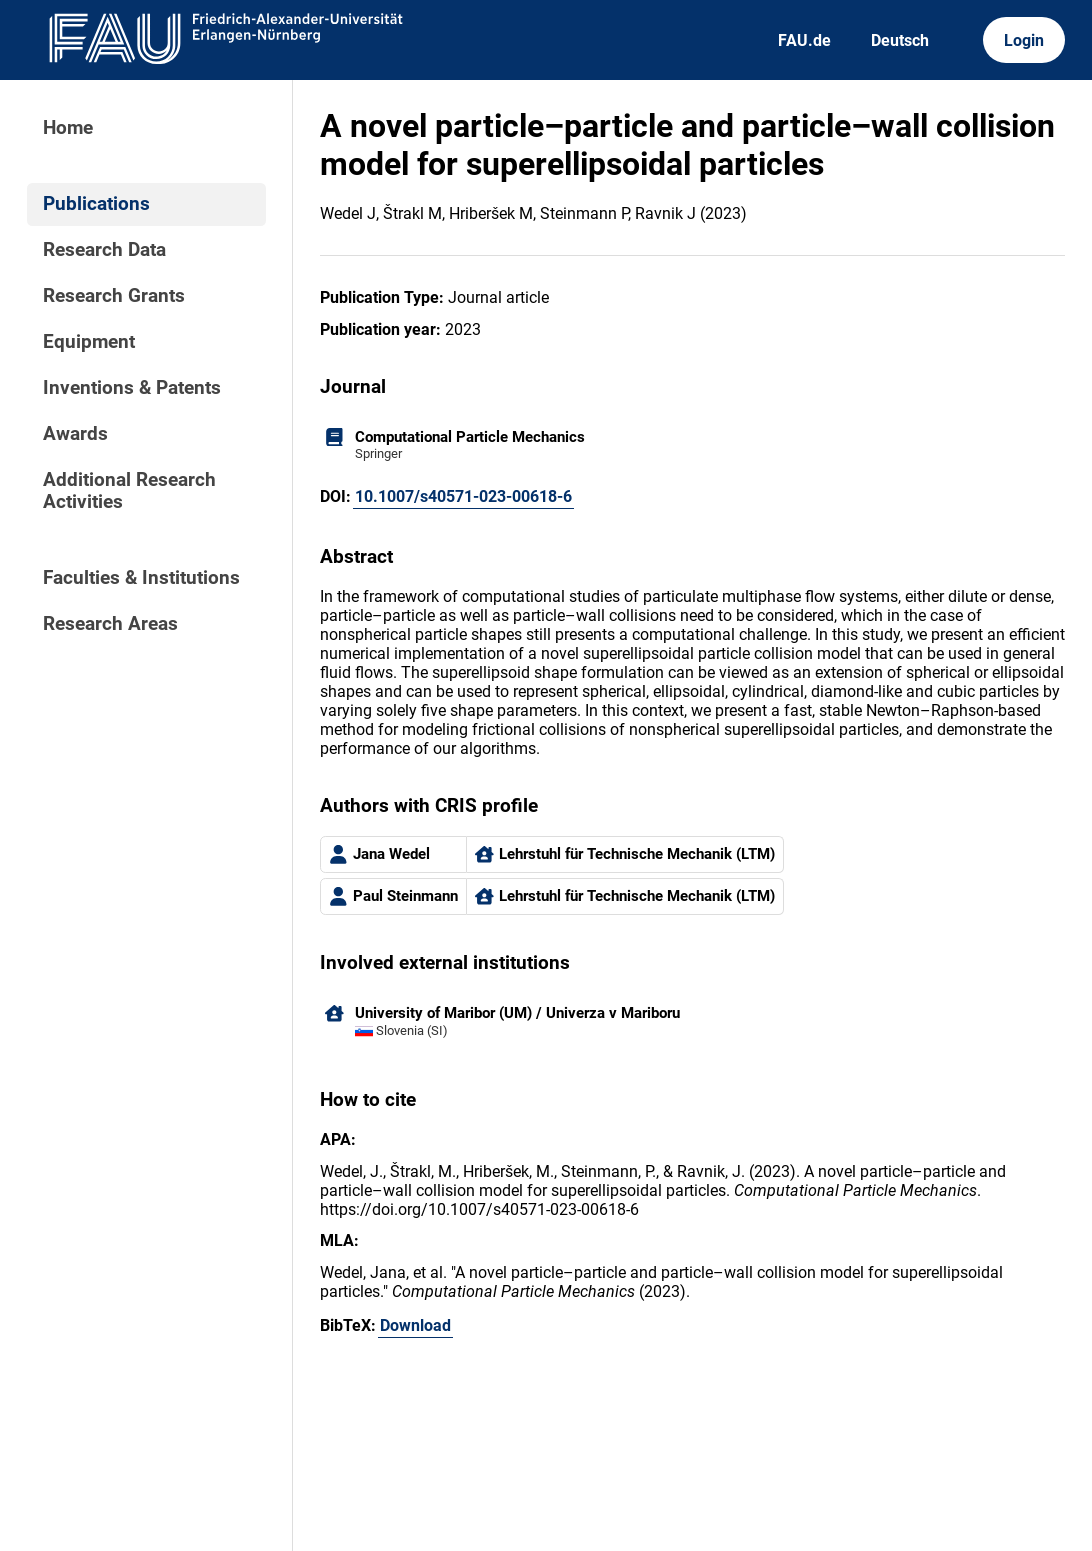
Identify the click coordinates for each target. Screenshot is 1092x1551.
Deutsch (900, 40)
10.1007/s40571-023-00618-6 (463, 496)
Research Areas (110, 624)
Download (415, 1325)
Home (68, 128)
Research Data (104, 250)
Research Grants (114, 296)
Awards (75, 434)
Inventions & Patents (132, 388)
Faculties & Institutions (141, 578)
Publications (96, 204)
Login (1024, 40)
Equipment (89, 342)
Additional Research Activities (129, 491)
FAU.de (804, 40)
